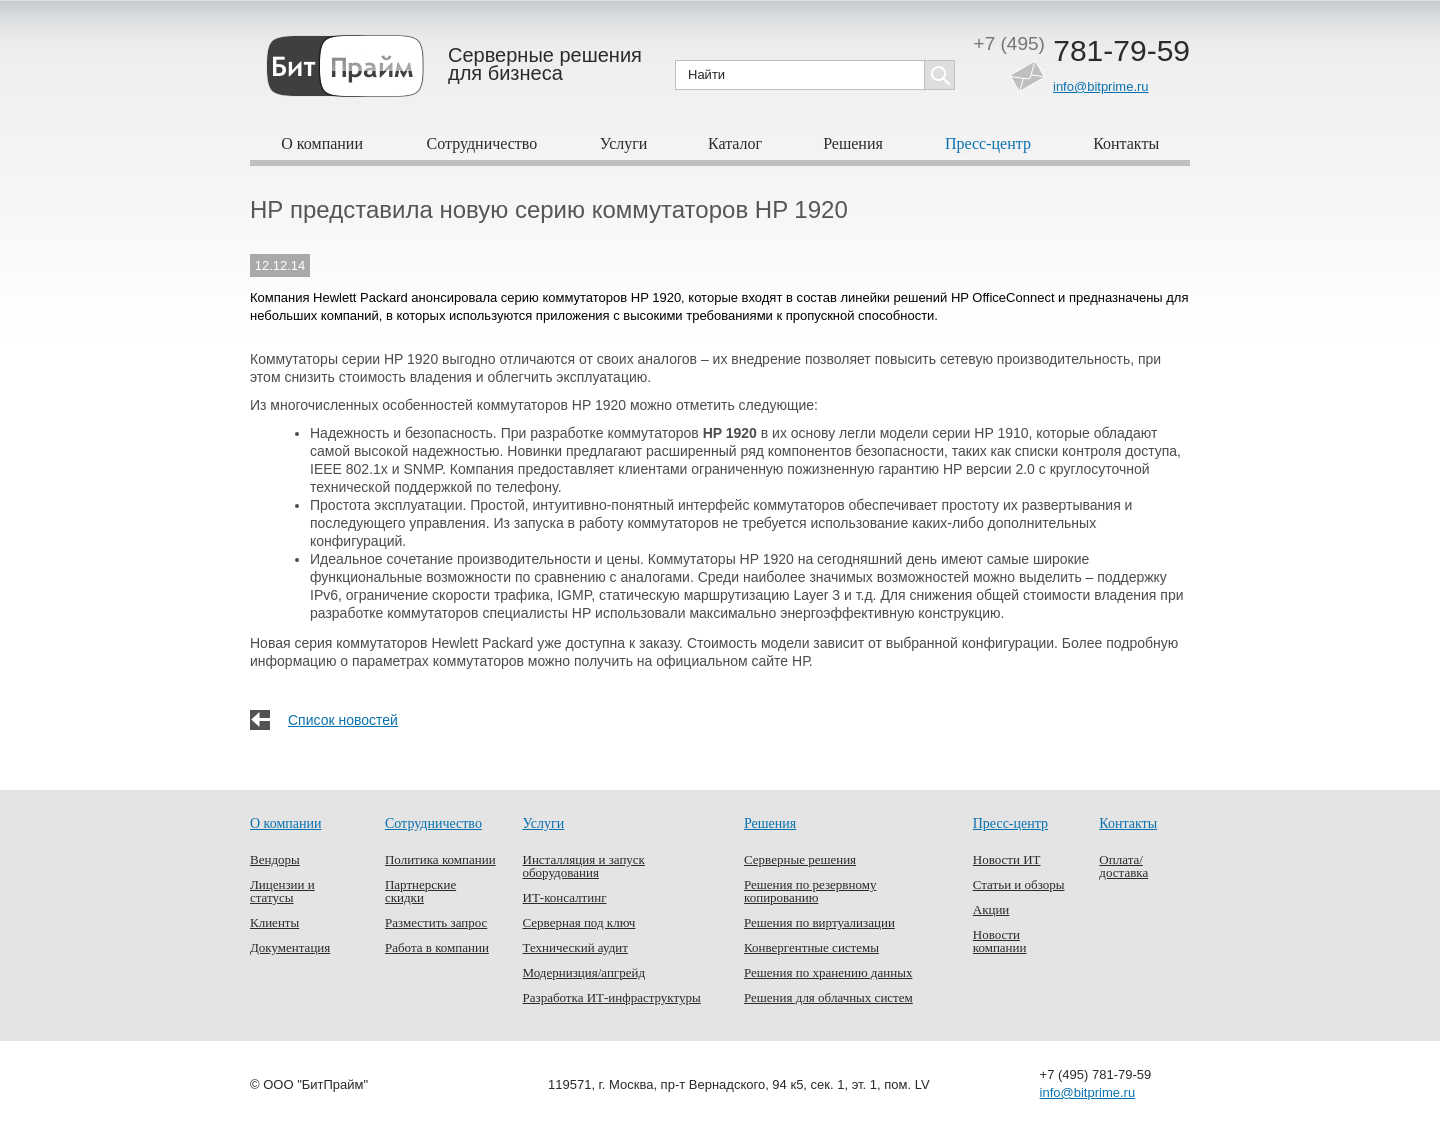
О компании (322, 143)
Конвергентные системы (811, 947)
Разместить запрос (436, 922)
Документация (290, 947)
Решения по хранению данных (828, 972)
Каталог (735, 143)
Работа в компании (437, 947)
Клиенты (274, 922)
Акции (991, 909)
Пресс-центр (988, 143)
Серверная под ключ (579, 922)
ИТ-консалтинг (565, 897)
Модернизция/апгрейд (584, 972)
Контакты (1126, 143)
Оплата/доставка (1123, 866)
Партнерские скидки (420, 891)
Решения (853, 143)
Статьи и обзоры (1019, 884)
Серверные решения (800, 859)
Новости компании (1000, 941)
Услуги (624, 143)
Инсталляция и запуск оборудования (584, 866)
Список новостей (343, 720)
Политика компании (440, 859)
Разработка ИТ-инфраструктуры (612, 997)
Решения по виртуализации (819, 922)
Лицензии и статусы (282, 891)
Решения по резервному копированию (810, 891)
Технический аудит (575, 947)
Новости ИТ (1007, 859)
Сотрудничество (482, 143)
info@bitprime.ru (1101, 86)
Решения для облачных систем (828, 997)
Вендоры (275, 859)
